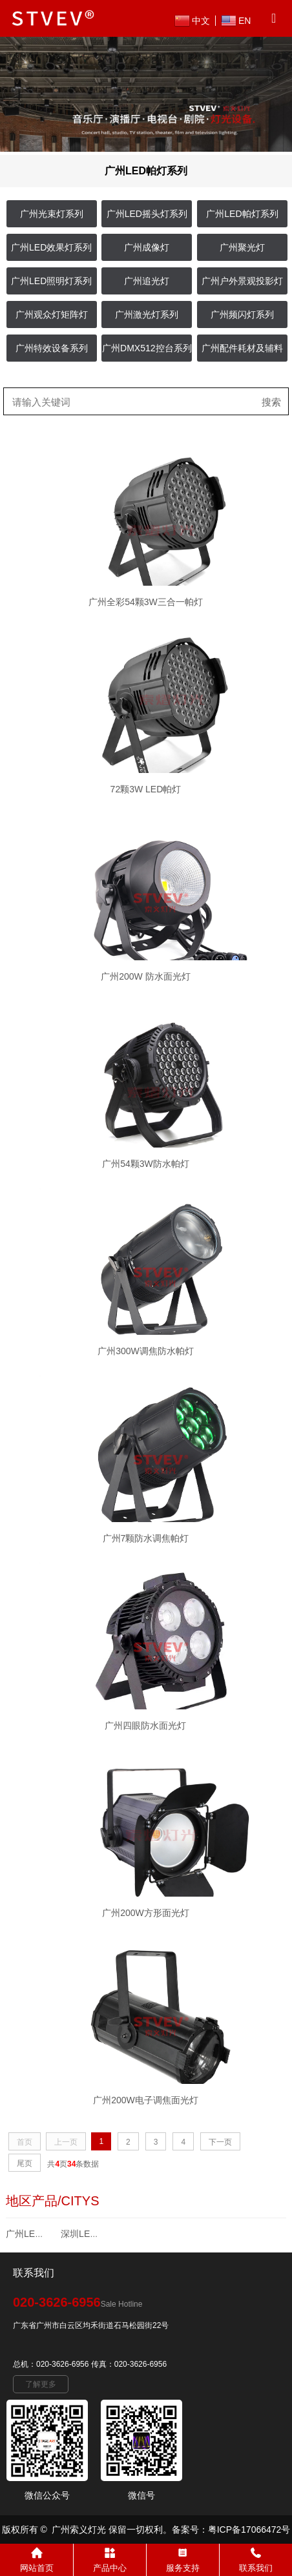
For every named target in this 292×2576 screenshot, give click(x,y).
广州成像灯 (146, 247)
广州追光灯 (146, 281)
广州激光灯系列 (146, 314)
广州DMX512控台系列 (146, 348)
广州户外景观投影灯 (242, 281)
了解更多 (40, 2384)
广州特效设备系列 (52, 348)
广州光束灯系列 (51, 214)
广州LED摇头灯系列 (147, 214)
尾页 (24, 2163)
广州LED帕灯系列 (242, 214)
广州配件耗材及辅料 (242, 348)
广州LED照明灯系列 (51, 281)
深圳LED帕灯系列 (96, 2234)
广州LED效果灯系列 (51, 247)
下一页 (220, 2142)
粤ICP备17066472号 (249, 2529)
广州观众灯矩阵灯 (52, 314)
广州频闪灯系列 (242, 314)
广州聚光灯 (242, 247)
